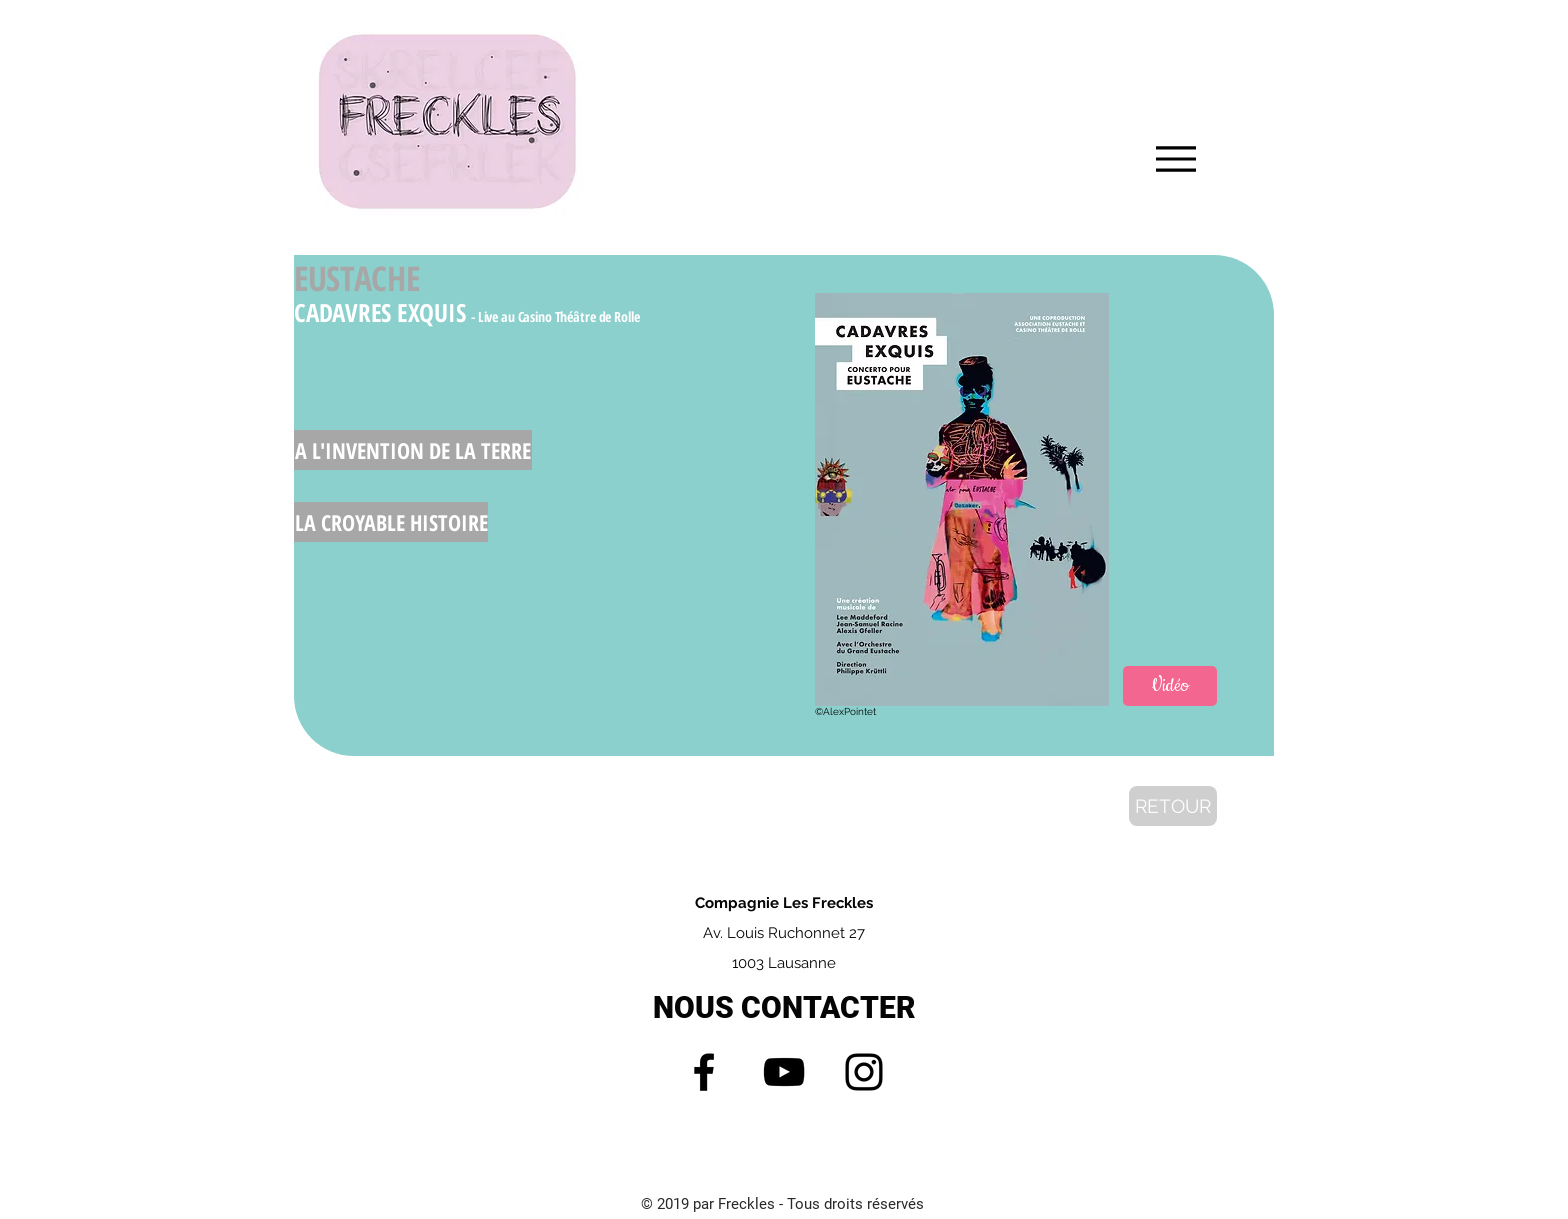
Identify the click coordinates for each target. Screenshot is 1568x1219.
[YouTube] (784, 1072)
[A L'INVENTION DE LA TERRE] (413, 450)
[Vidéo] (1170, 686)
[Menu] (1175, 158)
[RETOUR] (1173, 806)
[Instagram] (864, 1072)
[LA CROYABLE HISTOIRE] (391, 522)
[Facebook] (704, 1072)
